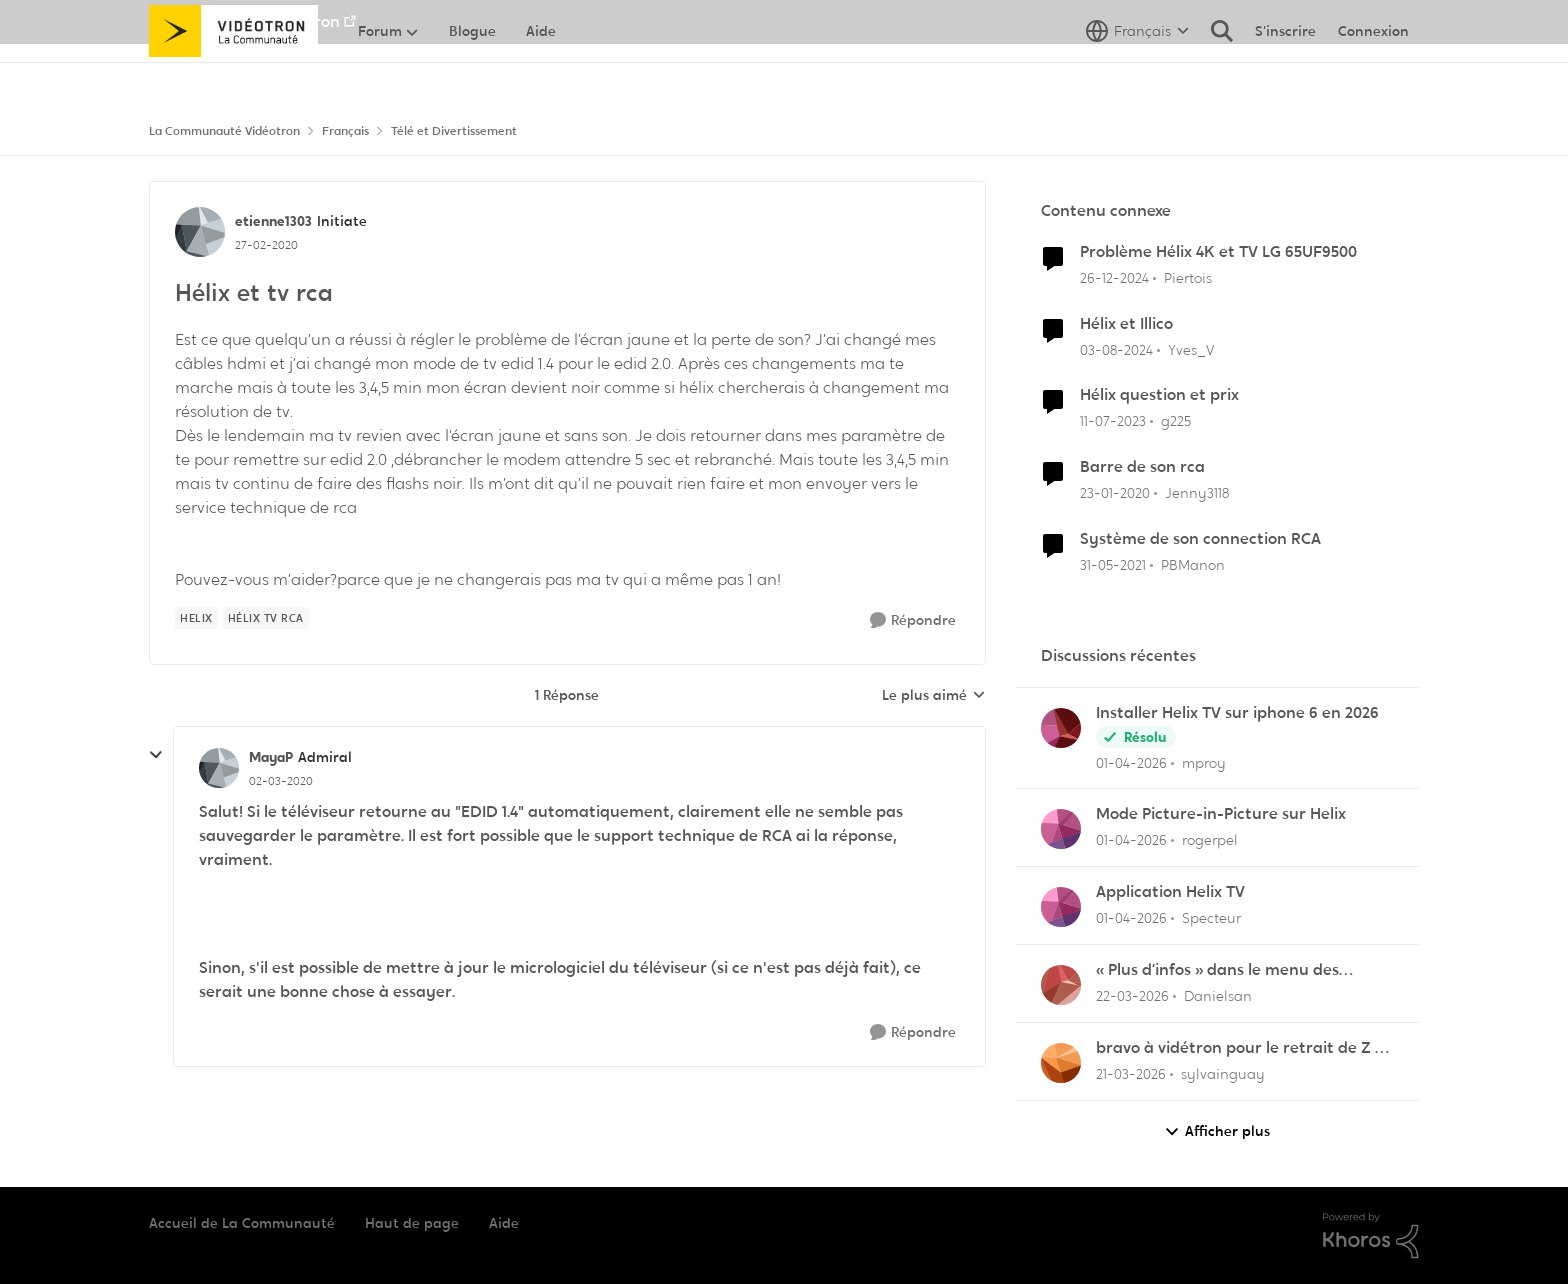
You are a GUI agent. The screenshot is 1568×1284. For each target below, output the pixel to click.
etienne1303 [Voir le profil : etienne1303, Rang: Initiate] (273, 221)
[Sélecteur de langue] (1137, 75)
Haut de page (412, 1223)
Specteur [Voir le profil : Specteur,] (1211, 918)
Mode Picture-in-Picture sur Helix (1221, 814)
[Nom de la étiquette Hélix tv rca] (266, 618)
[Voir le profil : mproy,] (1061, 728)
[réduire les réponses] (156, 755)
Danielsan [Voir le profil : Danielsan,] (1218, 996)
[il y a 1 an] (1114, 278)
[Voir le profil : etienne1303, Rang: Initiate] (200, 232)
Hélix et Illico (1126, 324)
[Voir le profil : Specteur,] (1061, 907)
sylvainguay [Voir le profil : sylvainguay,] (1223, 1074)
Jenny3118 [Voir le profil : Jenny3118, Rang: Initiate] (1197, 493)
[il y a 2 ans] (1116, 349)
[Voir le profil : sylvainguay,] (1061, 1063)
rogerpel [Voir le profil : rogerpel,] (1210, 840)
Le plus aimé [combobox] (934, 696)
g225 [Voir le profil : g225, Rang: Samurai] (1176, 421)
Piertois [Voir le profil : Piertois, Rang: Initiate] (1188, 278)
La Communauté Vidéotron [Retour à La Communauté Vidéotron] (224, 131)
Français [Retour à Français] (345, 131)
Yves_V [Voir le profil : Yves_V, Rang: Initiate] (1191, 349)
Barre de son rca (1142, 467)
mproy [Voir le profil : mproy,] (1204, 762)
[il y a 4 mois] (1131, 762)
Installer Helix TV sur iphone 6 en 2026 (1237, 713)
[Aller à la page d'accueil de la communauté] (233, 75)
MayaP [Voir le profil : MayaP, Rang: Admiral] (271, 757)
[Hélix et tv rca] (281, 781)
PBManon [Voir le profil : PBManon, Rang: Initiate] (1193, 565)
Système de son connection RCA (1200, 539)
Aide (504, 1223)
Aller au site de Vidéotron (244, 21)
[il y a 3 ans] (1113, 421)
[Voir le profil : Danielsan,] (1061, 985)
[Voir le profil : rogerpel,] (1061, 829)
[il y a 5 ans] (1113, 565)
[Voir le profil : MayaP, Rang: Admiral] (219, 768)
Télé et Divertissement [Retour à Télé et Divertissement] (454, 131)
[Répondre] (913, 620)
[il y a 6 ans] (1115, 493)
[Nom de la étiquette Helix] (196, 618)
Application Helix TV (1170, 892)
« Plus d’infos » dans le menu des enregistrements (1217, 970)
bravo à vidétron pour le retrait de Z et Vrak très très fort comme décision (1243, 1048)
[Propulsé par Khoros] (1371, 1236)
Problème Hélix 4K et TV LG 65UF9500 (1218, 252)
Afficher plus (1217, 1131)
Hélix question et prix (1159, 395)
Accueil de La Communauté (242, 1223)
